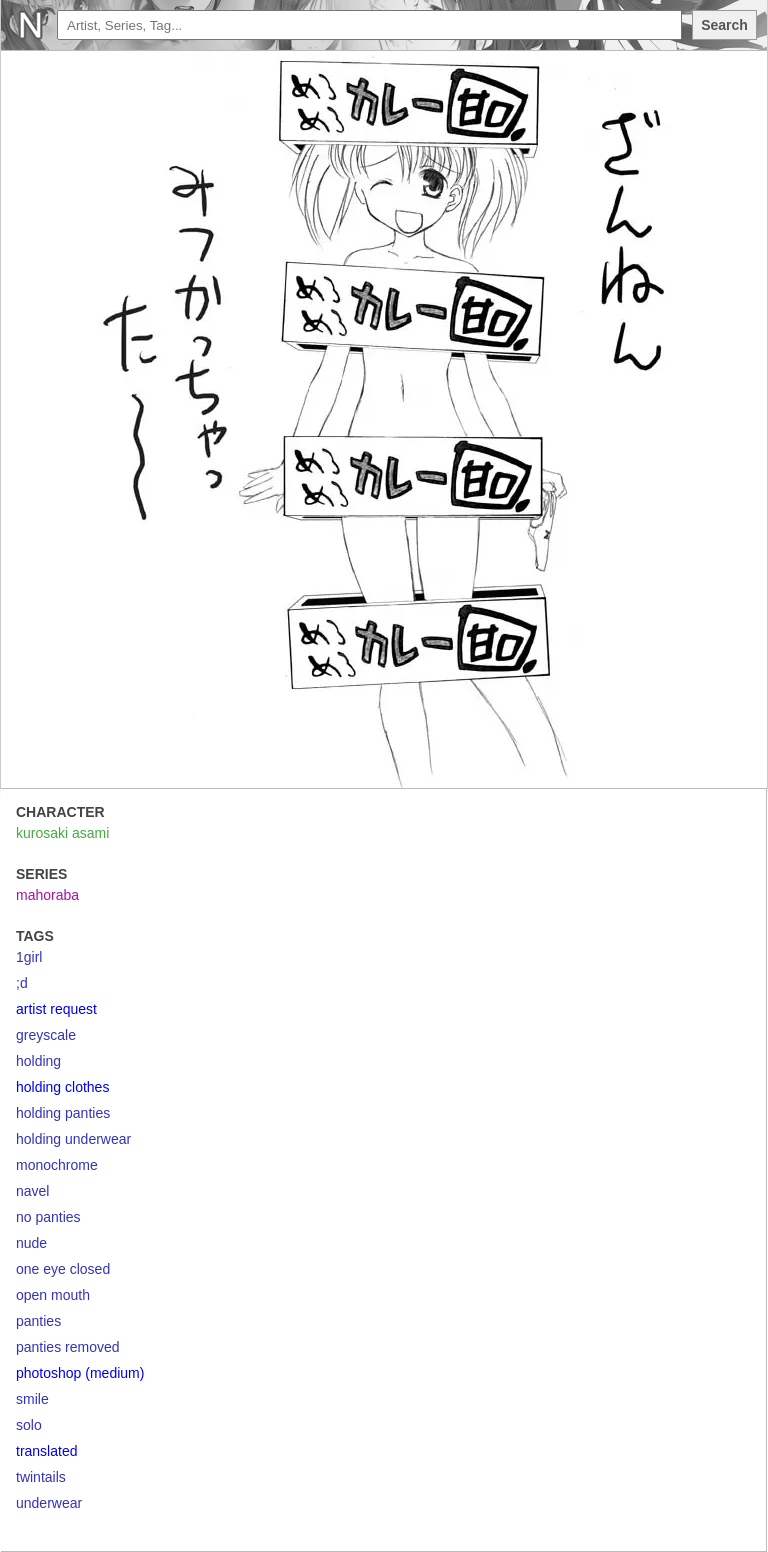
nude (31, 1243)
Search (724, 25)
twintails (41, 1477)
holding (38, 1061)
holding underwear (73, 1139)
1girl (29, 957)
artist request (56, 1009)
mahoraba (47, 895)
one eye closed (63, 1269)
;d (22, 983)
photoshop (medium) (80, 1373)
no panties (48, 1217)
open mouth (53, 1295)
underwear (49, 1503)
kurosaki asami (62, 833)
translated (46, 1451)
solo (29, 1425)
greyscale (46, 1035)
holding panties (63, 1113)
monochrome (57, 1165)
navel (32, 1191)
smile (32, 1399)
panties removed (68, 1347)
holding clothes (62, 1087)
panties (38, 1321)
